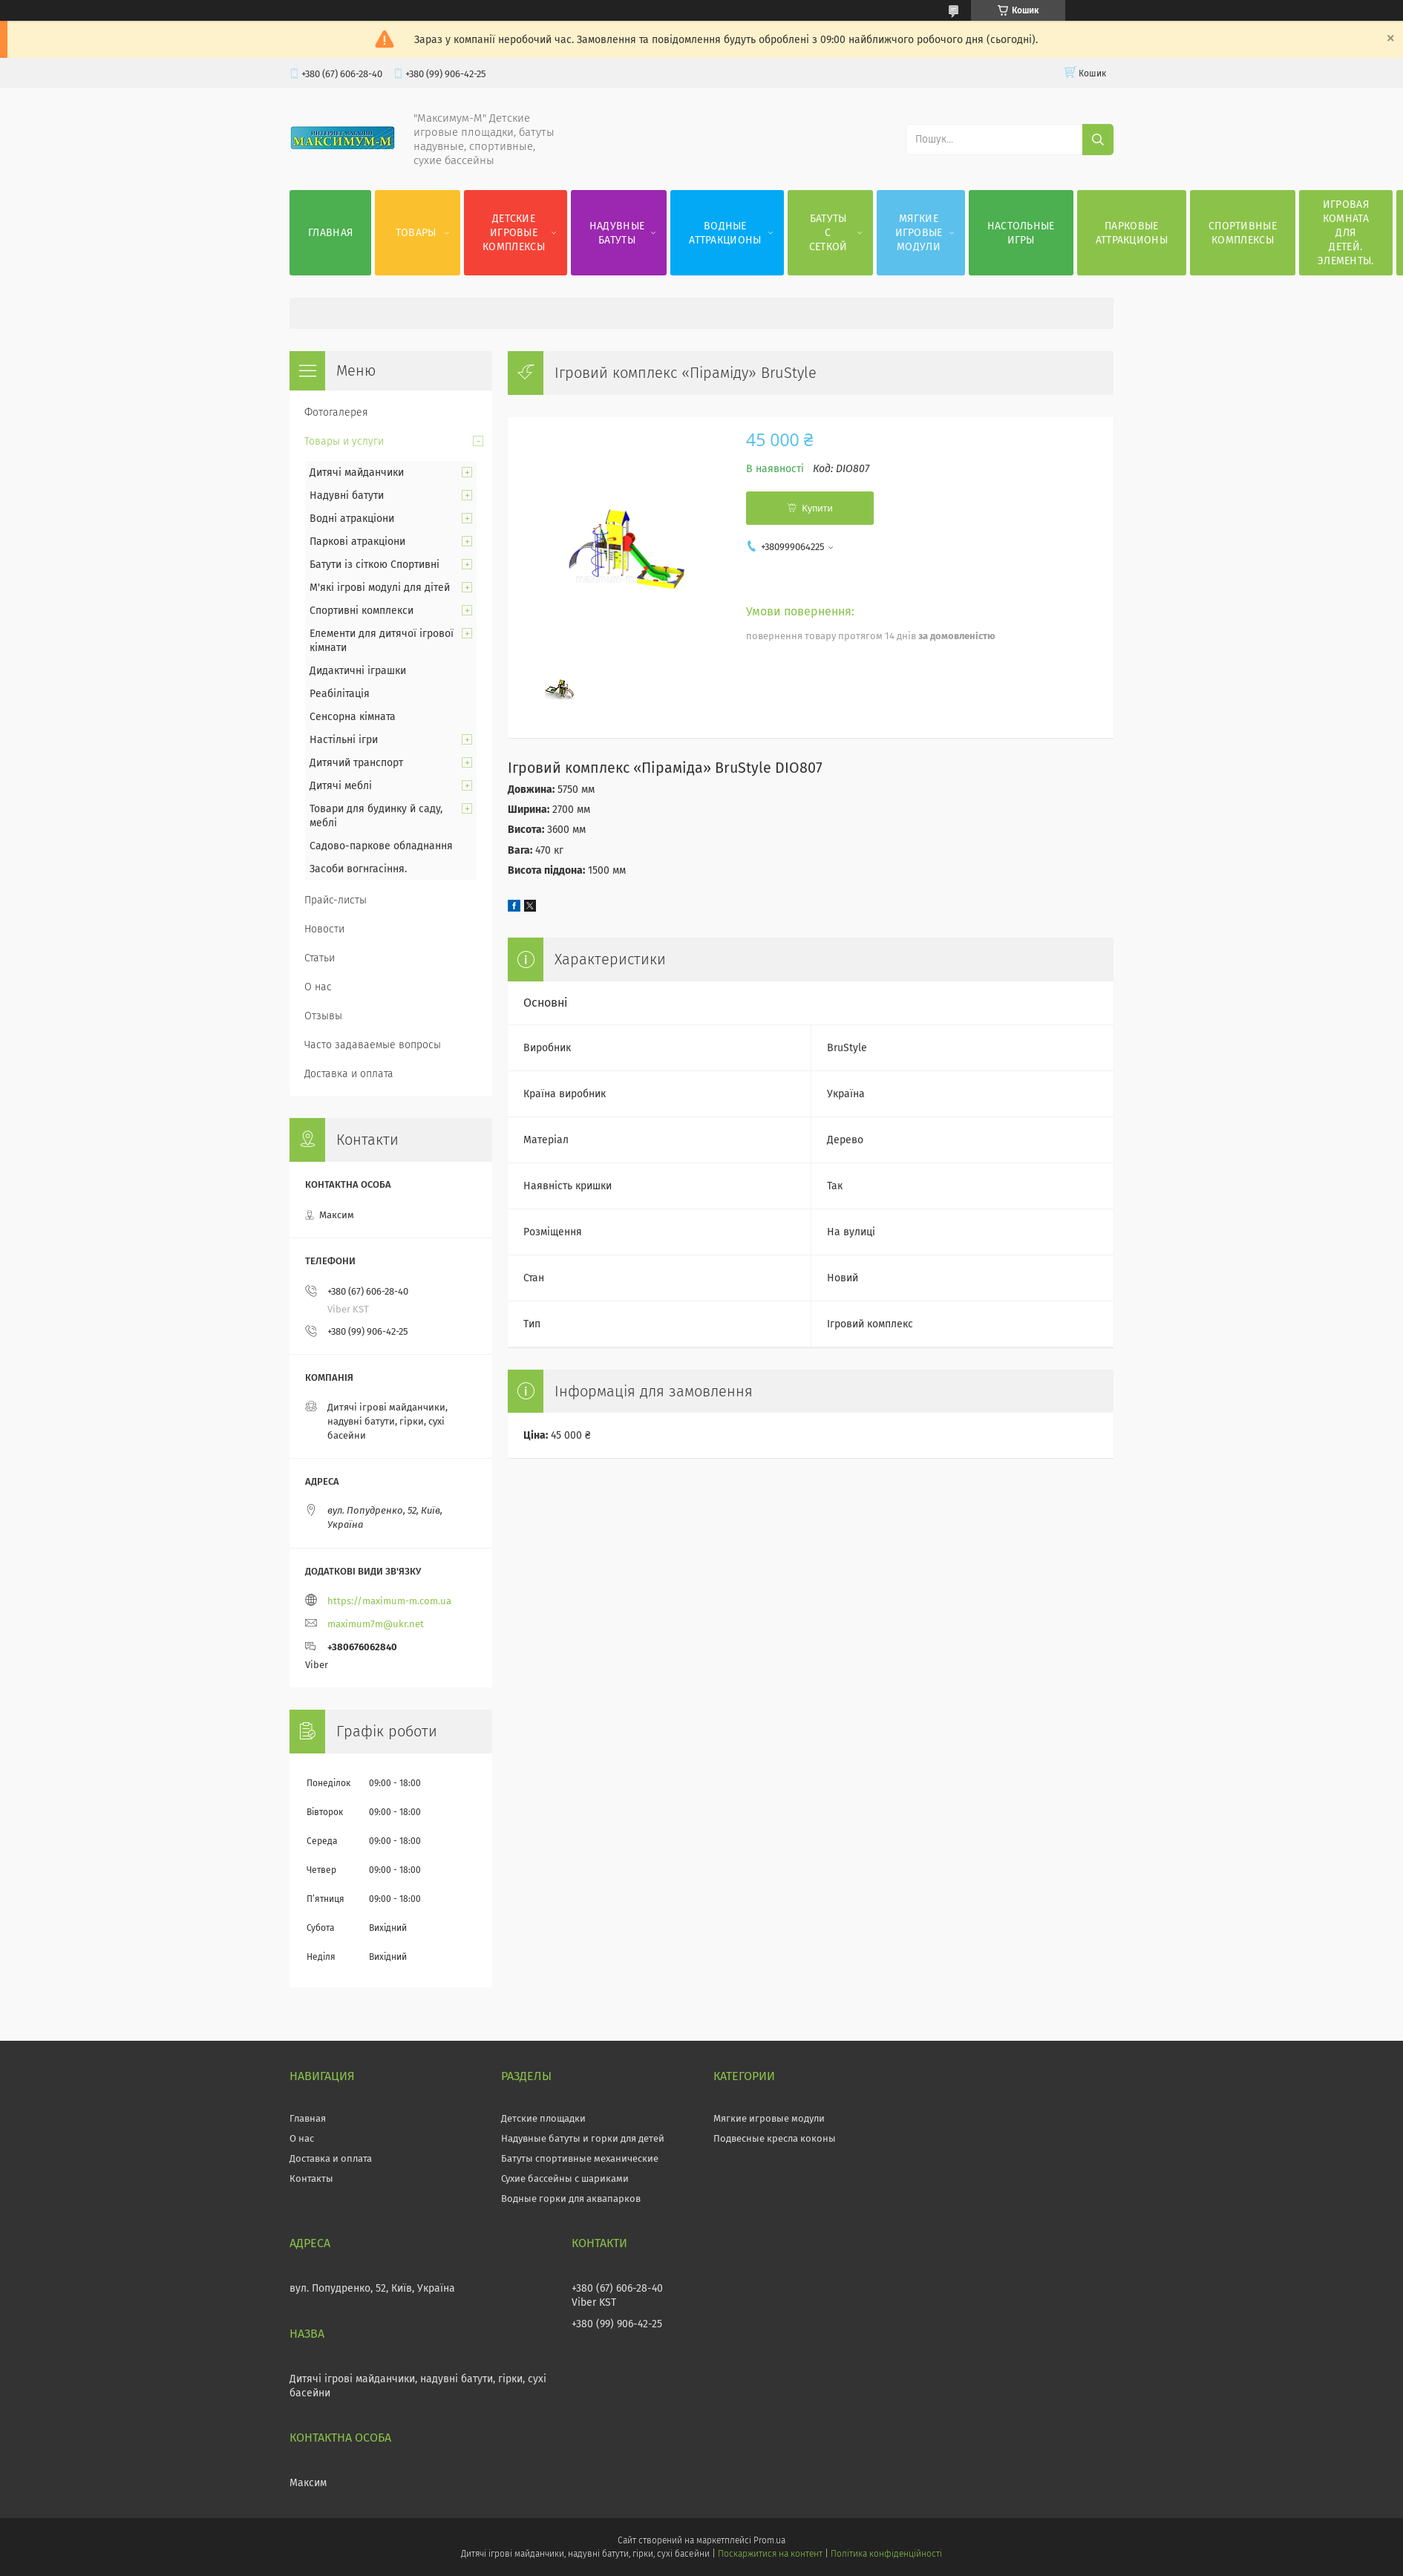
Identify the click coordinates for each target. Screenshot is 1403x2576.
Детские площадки (543, 2118)
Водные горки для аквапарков (571, 2198)
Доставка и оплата (348, 1074)
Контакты (311, 2178)
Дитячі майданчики (357, 472)
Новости (324, 929)
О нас (318, 987)
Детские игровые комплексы (514, 232)
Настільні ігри (344, 739)
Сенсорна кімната (353, 716)
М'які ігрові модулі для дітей (380, 587)
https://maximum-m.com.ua (389, 1600)
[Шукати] (1097, 139)
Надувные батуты (616, 233)
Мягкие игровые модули (919, 232)
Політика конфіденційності (886, 2554)
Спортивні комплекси (361, 610)
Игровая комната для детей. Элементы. (1346, 232)
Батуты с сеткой (828, 232)
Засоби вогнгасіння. (358, 869)
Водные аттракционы (725, 233)
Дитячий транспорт (356, 762)
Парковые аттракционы (1132, 233)
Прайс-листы (335, 900)
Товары (416, 232)
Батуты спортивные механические (579, 2158)
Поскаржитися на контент (770, 2554)
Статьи (319, 958)
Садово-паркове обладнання (381, 846)
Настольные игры (1021, 233)
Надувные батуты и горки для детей (582, 2138)
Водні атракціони (352, 518)
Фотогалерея (336, 412)
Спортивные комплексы (1243, 233)
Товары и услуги (344, 441)
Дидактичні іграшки (358, 670)
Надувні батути (347, 495)
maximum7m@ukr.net (375, 1623)
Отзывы (323, 1016)
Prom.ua (769, 2540)
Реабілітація (340, 693)
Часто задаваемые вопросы (372, 1045)
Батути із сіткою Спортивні (374, 564)
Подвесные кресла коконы (774, 2138)
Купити (817, 508)
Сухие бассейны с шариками (565, 2178)
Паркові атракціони (357, 541)
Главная (330, 232)
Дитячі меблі (341, 785)
